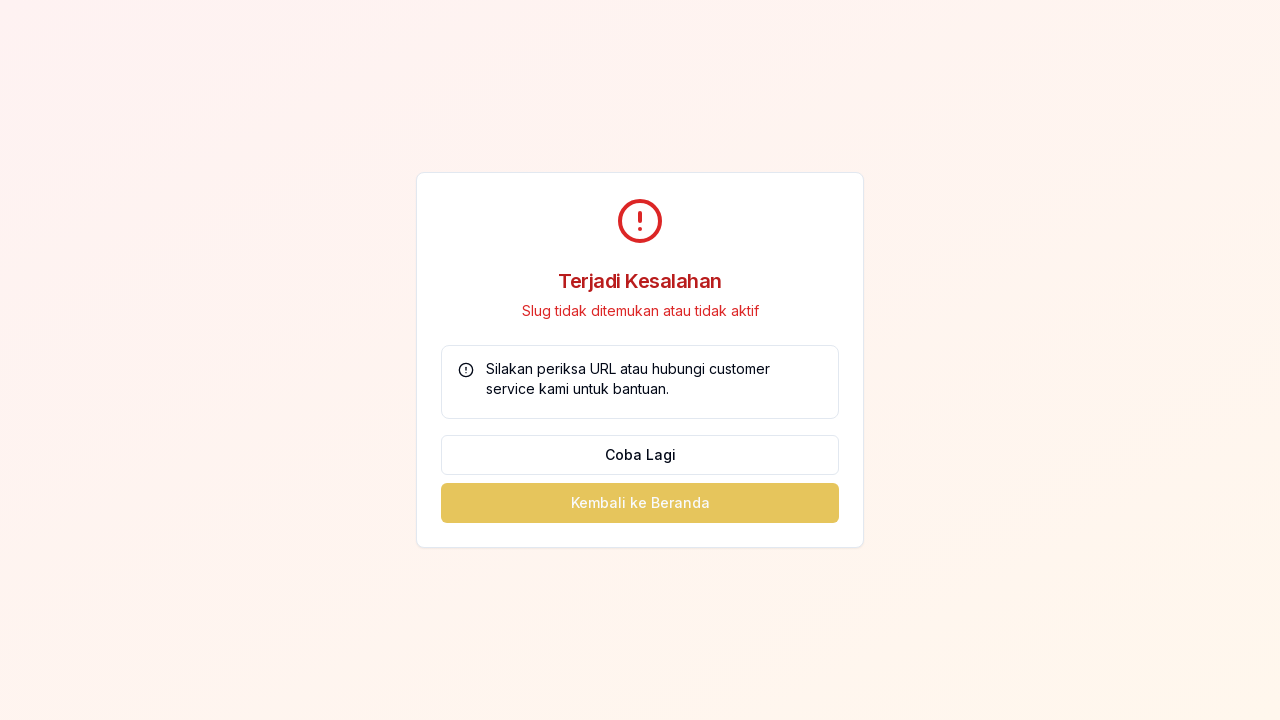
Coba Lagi (640, 454)
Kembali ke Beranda (640, 502)
